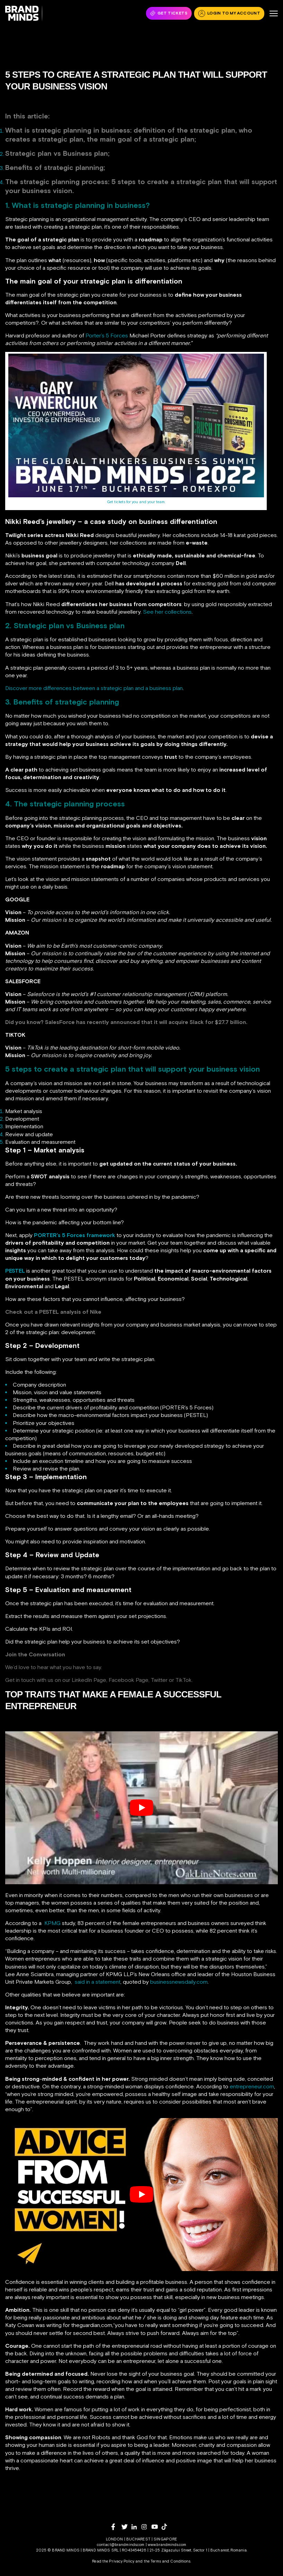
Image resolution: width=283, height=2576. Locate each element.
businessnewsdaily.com (179, 1982)
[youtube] (157, 2527)
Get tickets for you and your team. (136, 502)
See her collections (167, 612)
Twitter (159, 1680)
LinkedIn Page (89, 1680)
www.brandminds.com (167, 2545)
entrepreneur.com (252, 2086)
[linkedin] (136, 2526)
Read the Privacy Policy (113, 2561)
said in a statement (97, 1982)
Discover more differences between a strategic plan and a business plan (94, 688)
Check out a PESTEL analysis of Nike (53, 1312)
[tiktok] (167, 2527)
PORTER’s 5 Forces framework (74, 1235)
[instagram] (147, 2526)
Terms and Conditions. (170, 2561)
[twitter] (126, 2526)
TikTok (183, 1680)
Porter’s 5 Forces (106, 335)
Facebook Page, (129, 1680)
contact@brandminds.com (121, 2545)
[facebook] (116, 2527)
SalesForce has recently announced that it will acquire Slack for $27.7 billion (145, 1022)
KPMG (52, 1923)
